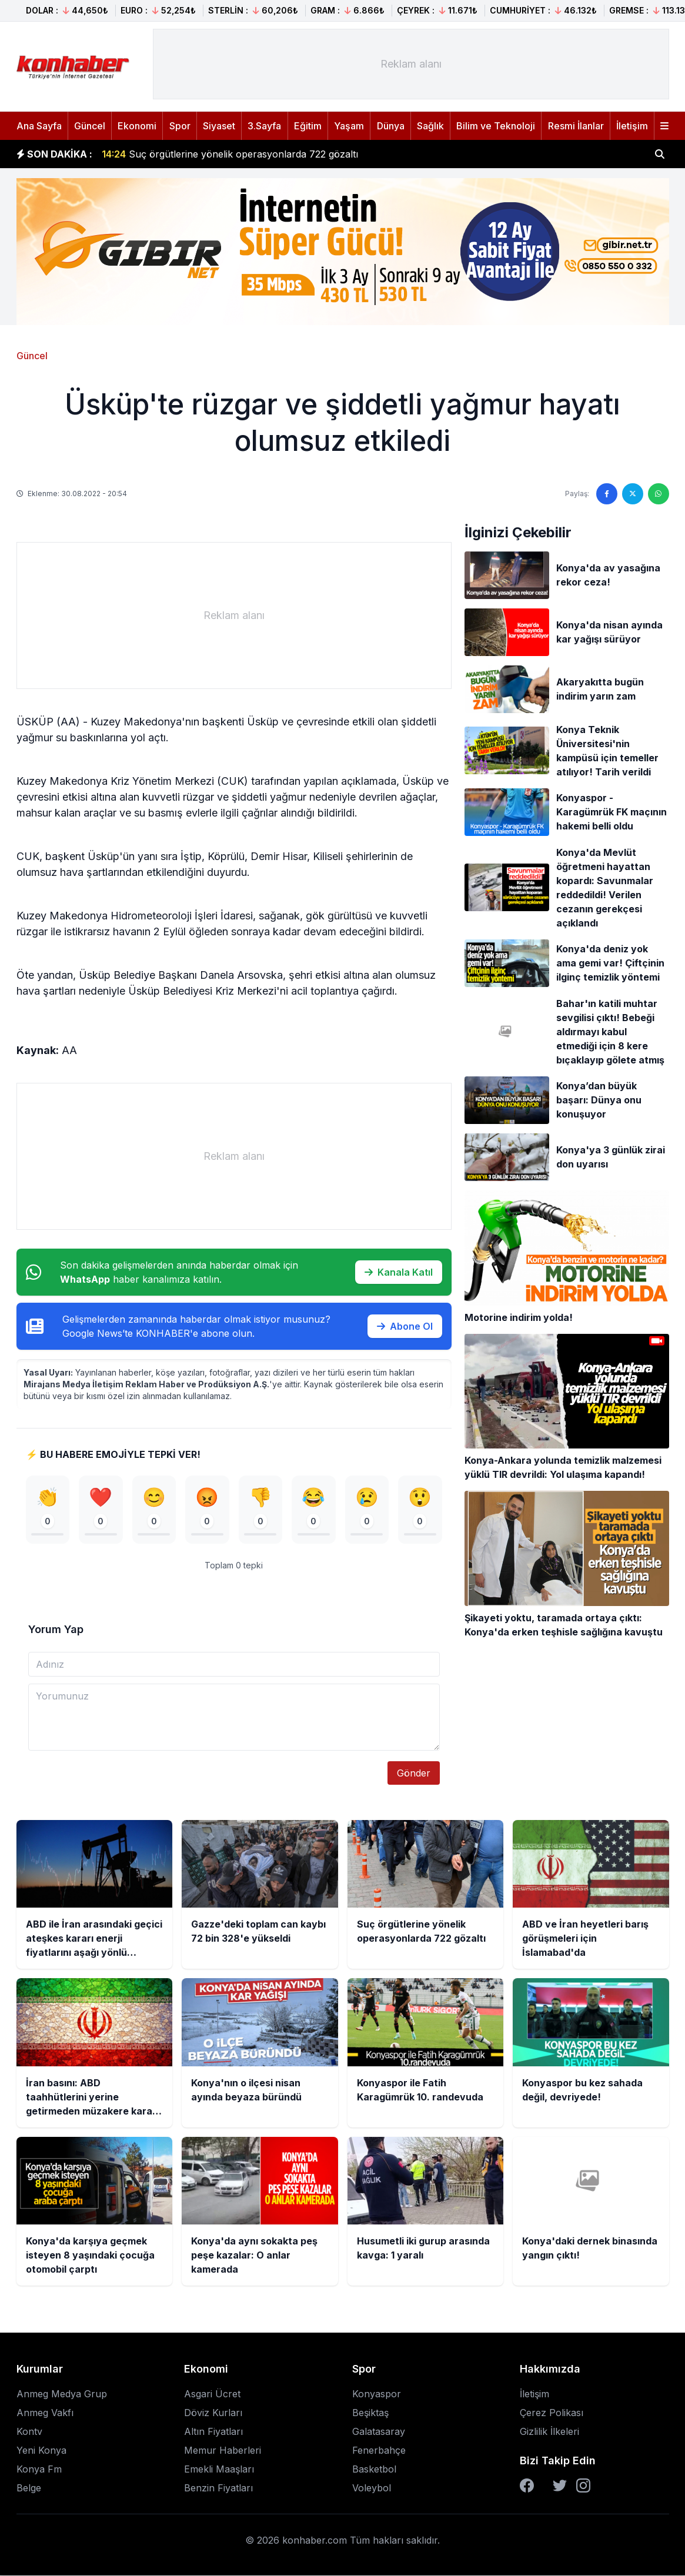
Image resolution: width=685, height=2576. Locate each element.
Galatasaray (378, 2432)
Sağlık (430, 126)
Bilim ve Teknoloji (495, 126)
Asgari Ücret (212, 2394)
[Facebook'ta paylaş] (606, 493)
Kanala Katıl (399, 1272)
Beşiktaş (370, 2413)
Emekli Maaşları (219, 2469)
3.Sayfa (264, 126)
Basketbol (374, 2469)
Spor (180, 126)
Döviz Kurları (213, 2413)
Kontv (29, 2432)
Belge (28, 2488)
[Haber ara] (659, 154)
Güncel (89, 126)
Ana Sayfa (39, 126)
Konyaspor (376, 2394)
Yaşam (349, 126)
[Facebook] (527, 2486)
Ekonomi (137, 126)
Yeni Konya (41, 2451)
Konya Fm (39, 2469)
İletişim (632, 126)
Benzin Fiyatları (218, 2488)
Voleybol (371, 2488)
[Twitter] (560, 2486)
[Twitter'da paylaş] (632, 493)
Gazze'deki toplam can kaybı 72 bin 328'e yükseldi (228, 147)
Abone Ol (405, 1326)
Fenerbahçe (379, 2451)
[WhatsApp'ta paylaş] (658, 493)
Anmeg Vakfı (44, 2413)
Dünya (391, 126)
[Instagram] (583, 2486)
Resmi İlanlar (576, 126)
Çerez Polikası (551, 2413)
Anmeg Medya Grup (61, 2394)
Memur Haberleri (222, 2451)
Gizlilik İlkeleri (549, 2432)
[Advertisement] (411, 64)
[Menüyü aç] (664, 126)
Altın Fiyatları (213, 2432)
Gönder (413, 1773)
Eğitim (308, 126)
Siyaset (219, 126)
